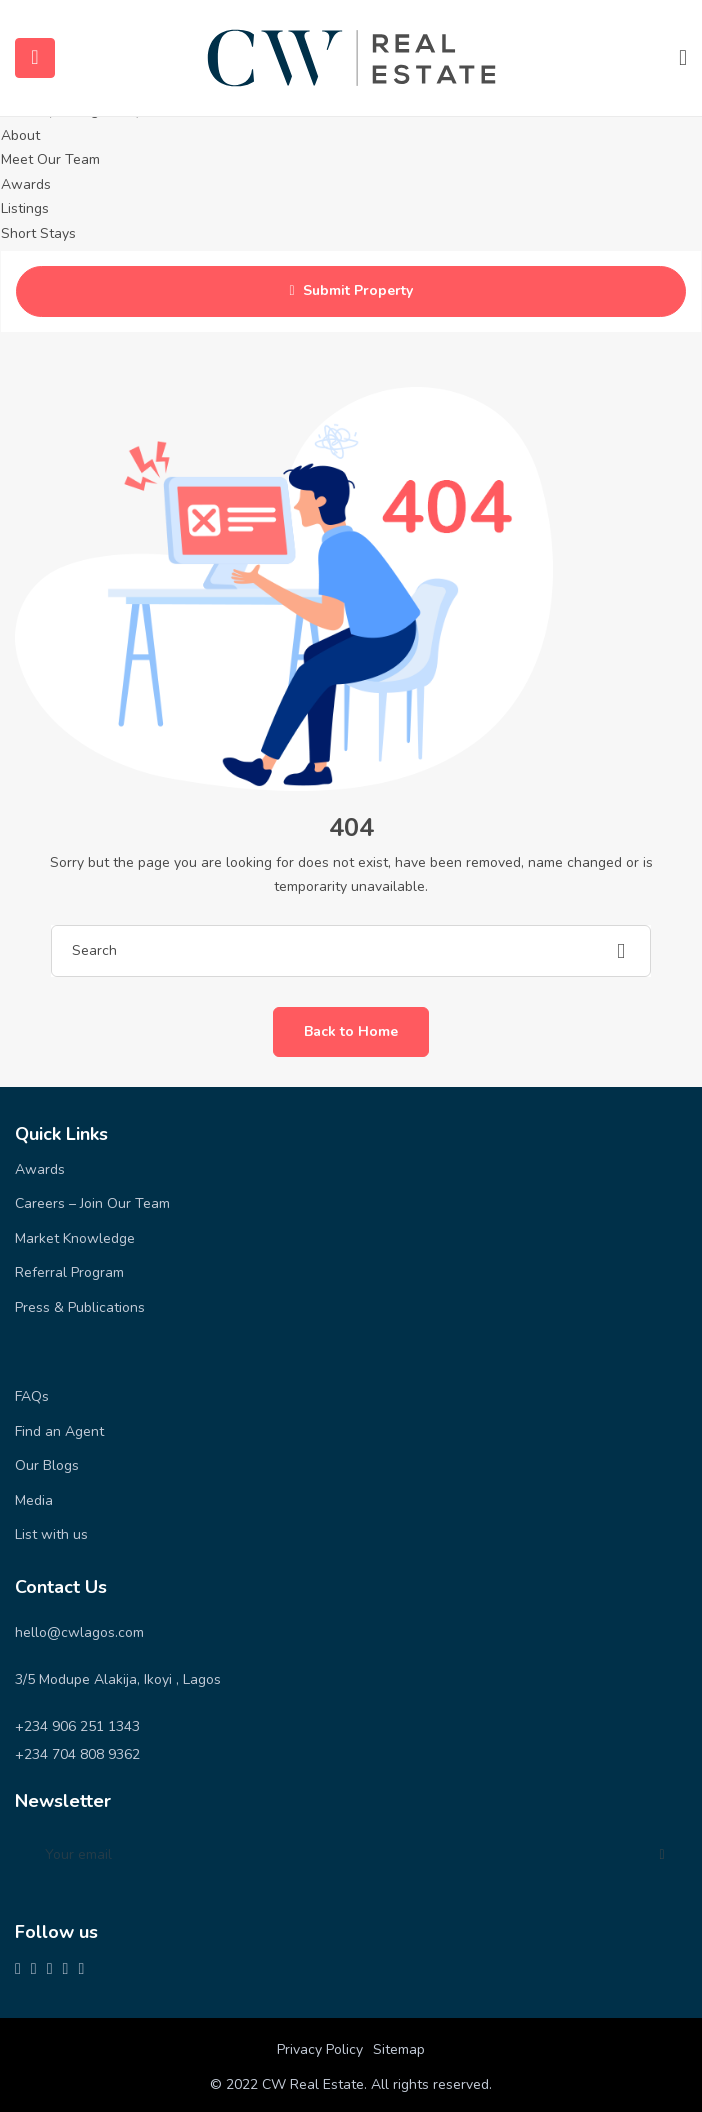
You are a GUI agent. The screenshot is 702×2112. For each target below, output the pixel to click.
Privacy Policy (320, 2049)
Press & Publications (80, 1307)
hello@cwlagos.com (79, 1632)
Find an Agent (59, 1431)
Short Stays (38, 233)
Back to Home (351, 1031)
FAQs (32, 1396)
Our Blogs (47, 1465)
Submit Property (350, 291)
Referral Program (69, 1272)
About (20, 135)
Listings (25, 208)
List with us (51, 1534)
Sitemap (399, 2049)
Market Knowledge (75, 1238)
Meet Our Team (50, 159)
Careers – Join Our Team (92, 1203)
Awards (26, 184)
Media (34, 1500)
